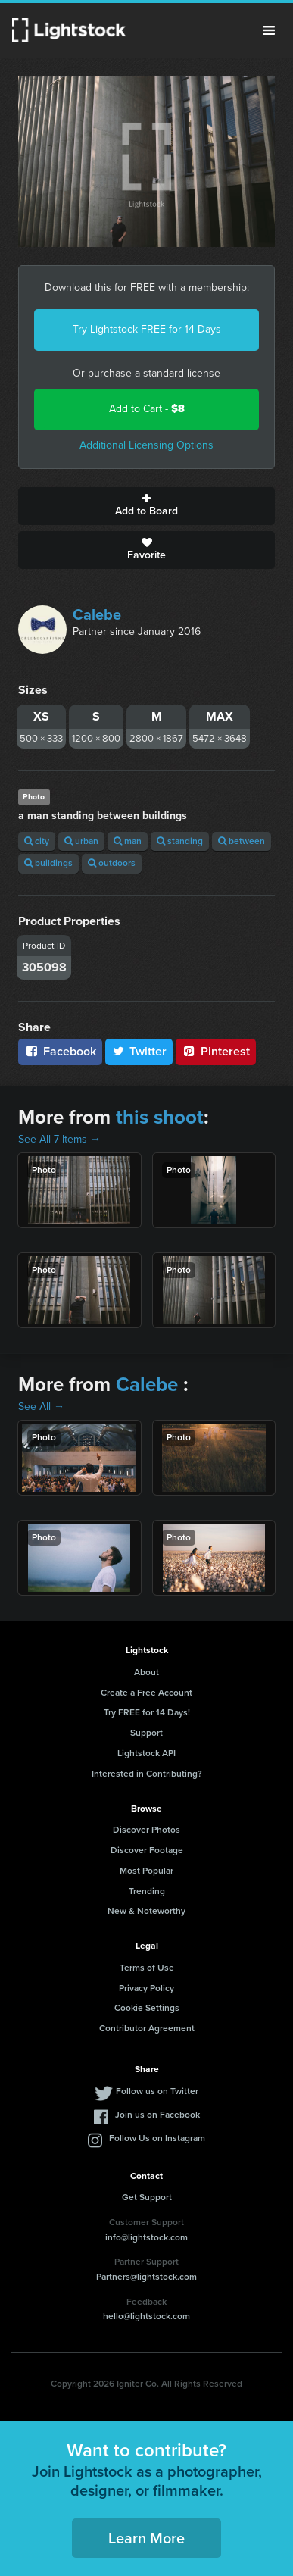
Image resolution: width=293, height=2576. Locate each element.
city (36, 841)
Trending (147, 1891)
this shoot (160, 1116)
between (241, 841)
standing (180, 841)
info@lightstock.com (146, 2237)
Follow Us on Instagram (157, 2138)
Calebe (97, 614)
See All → (41, 1407)
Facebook (60, 1051)
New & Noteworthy (146, 1911)
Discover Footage (147, 1850)
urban (81, 841)
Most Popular (146, 1870)
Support (146, 1733)
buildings (48, 863)
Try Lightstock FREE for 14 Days (147, 329)
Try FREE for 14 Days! (147, 1712)
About (146, 1672)
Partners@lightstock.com (146, 2277)
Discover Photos (146, 1830)
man (128, 841)
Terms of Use (147, 1967)
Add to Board (146, 506)
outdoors (112, 863)
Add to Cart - (147, 409)
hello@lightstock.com (146, 2316)
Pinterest (216, 1051)
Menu (269, 30)
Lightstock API (146, 1753)
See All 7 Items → (59, 1139)
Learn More (146, 2538)
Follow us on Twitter (157, 2091)
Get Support (147, 2197)
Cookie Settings (146, 2008)
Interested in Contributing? (147, 1773)
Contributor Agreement (147, 2028)
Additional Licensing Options (146, 445)
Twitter (139, 1051)
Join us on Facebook (157, 2114)
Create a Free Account (146, 1692)
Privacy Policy (146, 1988)
